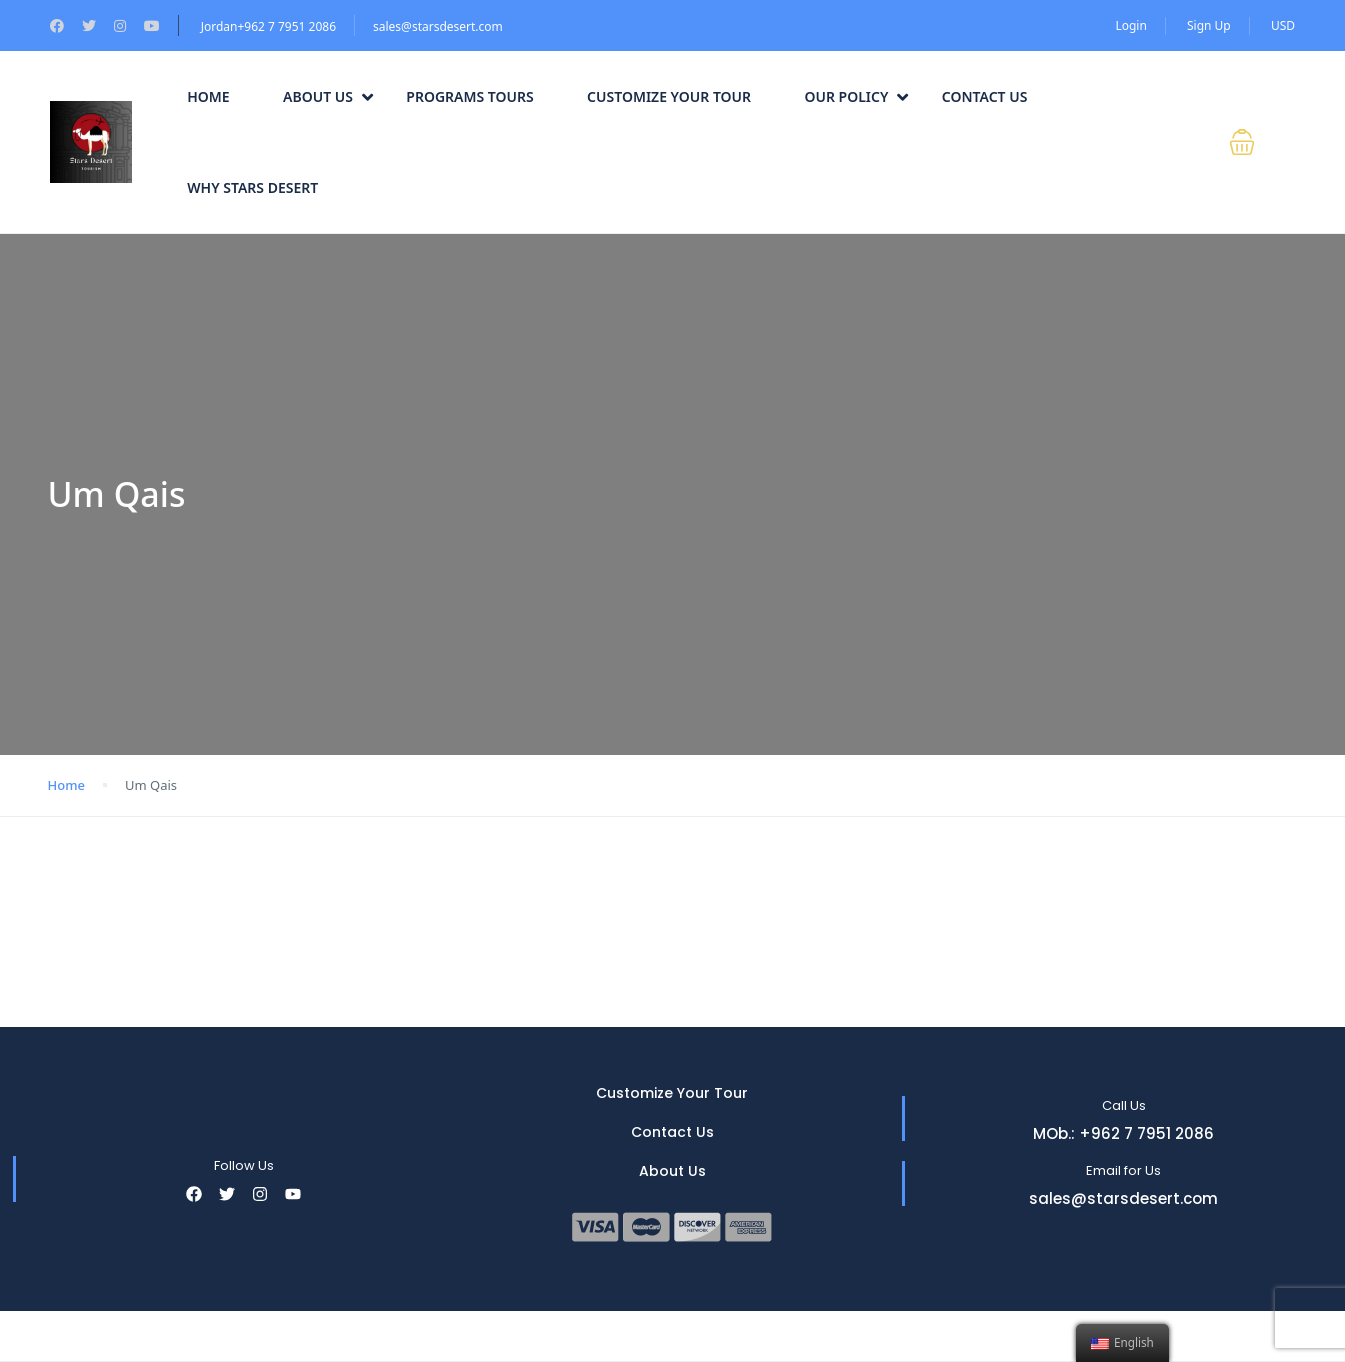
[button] (1254, 142)
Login (1130, 25)
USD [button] (1283, 25)
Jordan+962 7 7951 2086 (268, 26)
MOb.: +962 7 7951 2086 (1123, 1133)
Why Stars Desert (252, 187)
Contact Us (985, 96)
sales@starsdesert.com (438, 26)
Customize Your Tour (669, 96)
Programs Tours (469, 96)
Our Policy (856, 96)
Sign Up (1209, 25)
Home (208, 96)
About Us (328, 96)
